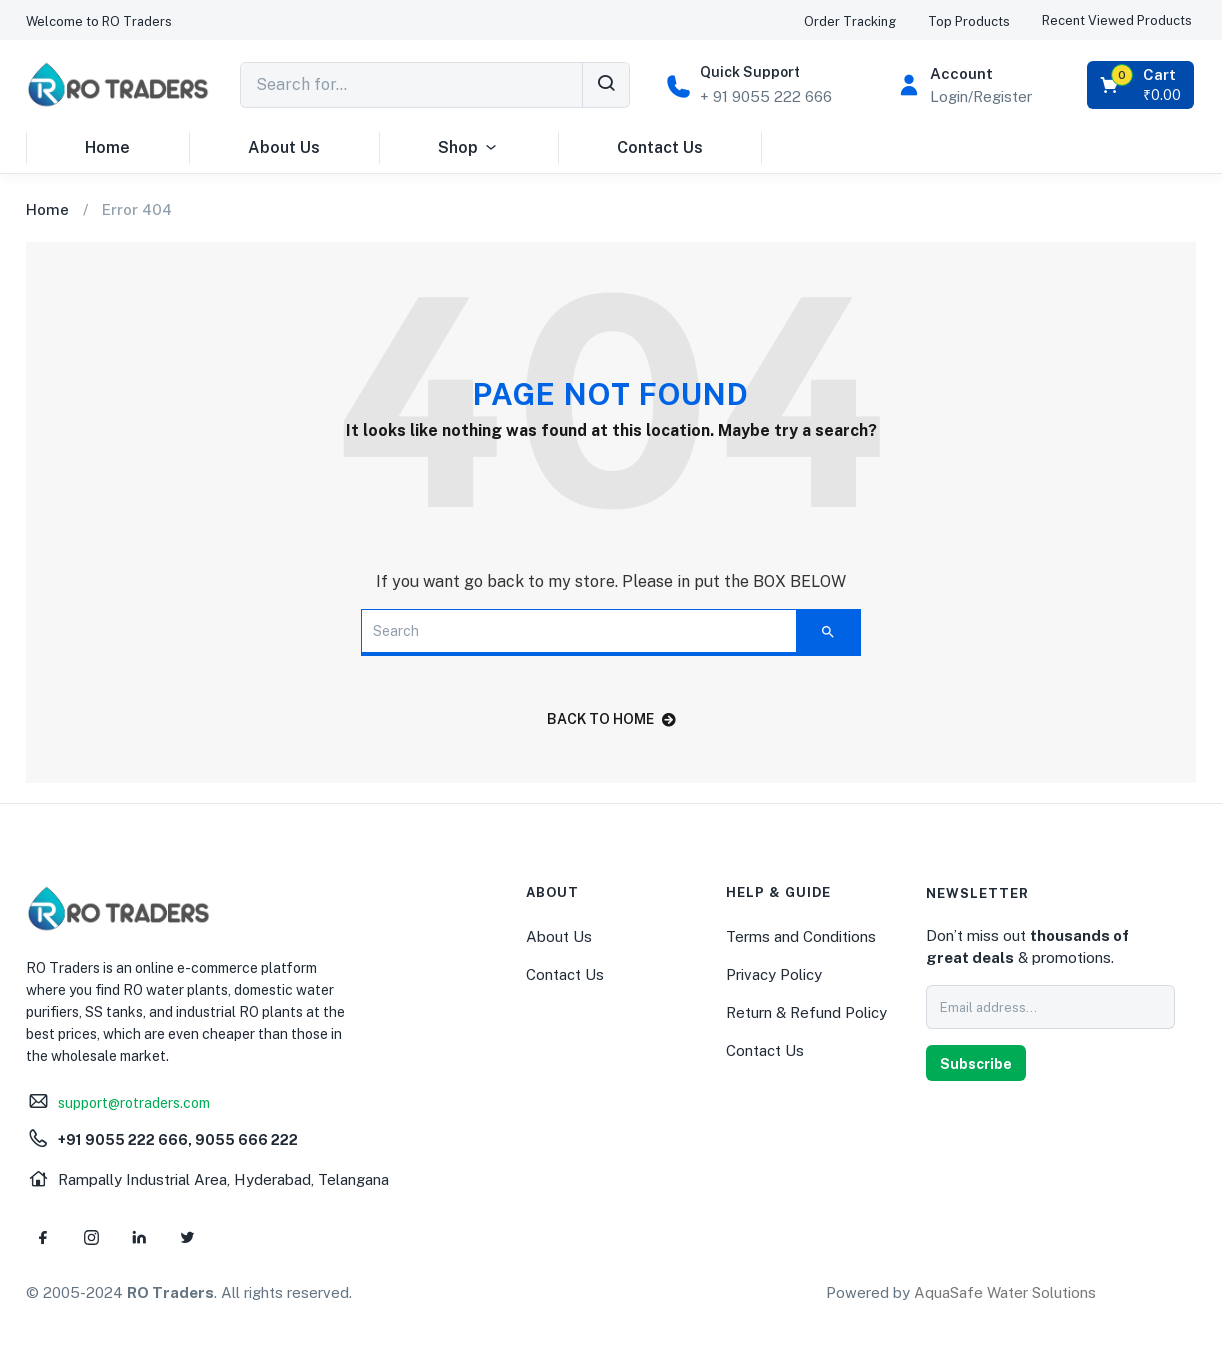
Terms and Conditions (801, 936)
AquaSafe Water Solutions (1005, 1292)
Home (107, 147)
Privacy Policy (774, 974)
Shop (468, 148)
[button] (99, 21)
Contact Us (660, 147)
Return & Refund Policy (806, 1012)
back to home (611, 719)
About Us (284, 147)
